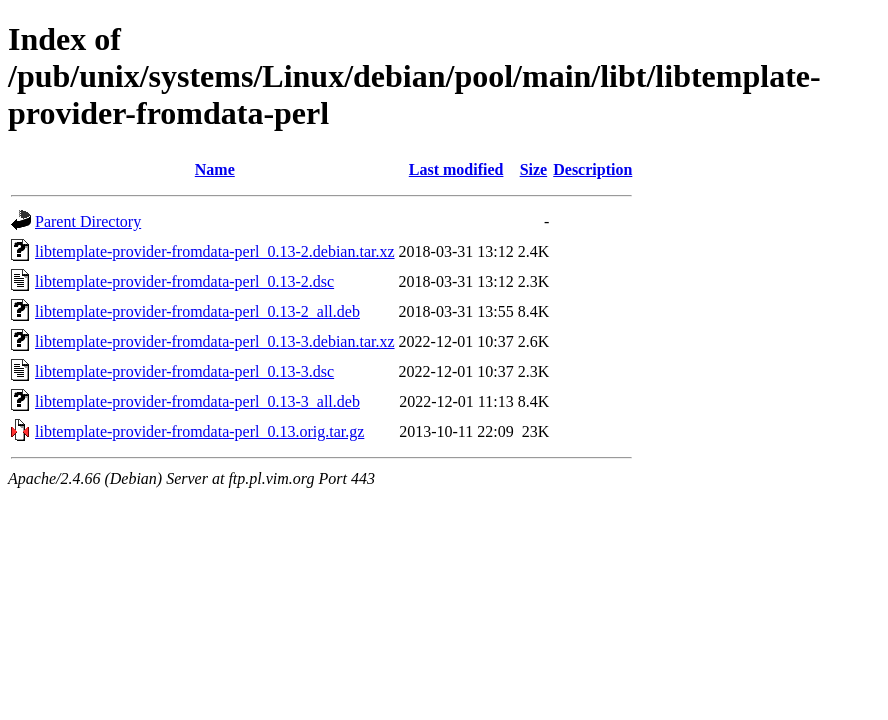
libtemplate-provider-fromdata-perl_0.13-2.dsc (184, 281)
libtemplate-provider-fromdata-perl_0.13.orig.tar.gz (199, 431)
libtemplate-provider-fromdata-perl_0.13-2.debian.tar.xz (215, 251)
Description (592, 169)
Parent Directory (88, 221)
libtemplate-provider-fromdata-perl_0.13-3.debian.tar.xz (215, 341)
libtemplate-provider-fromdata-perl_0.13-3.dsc (184, 371)
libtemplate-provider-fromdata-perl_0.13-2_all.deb (197, 311)
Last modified (456, 169)
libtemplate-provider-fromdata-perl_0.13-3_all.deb (197, 401)
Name (215, 169)
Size (534, 169)
